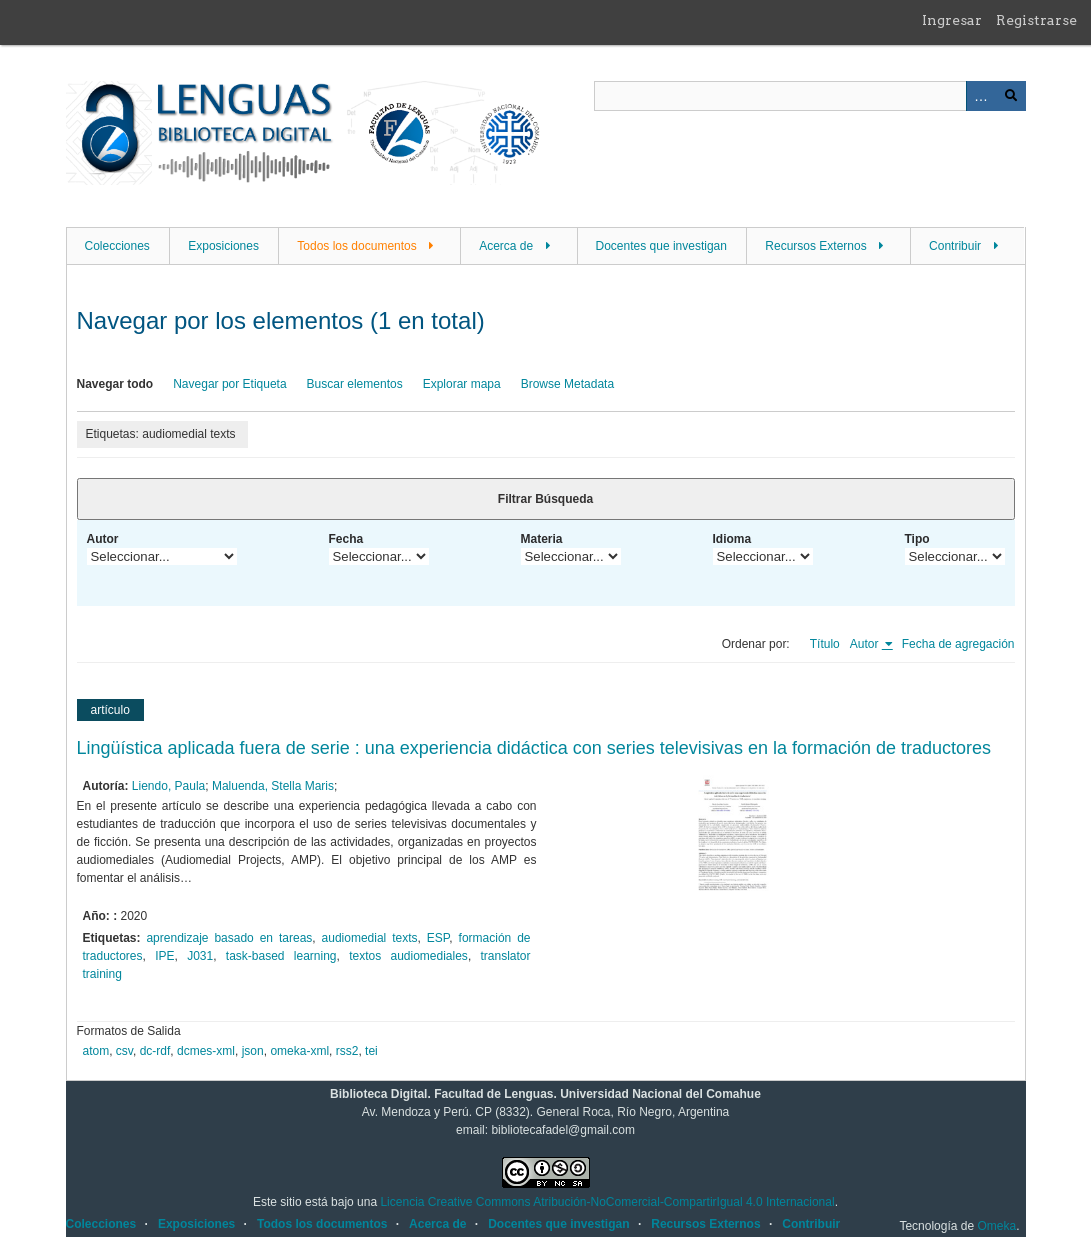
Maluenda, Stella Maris (273, 786)
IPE (164, 956)
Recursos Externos (815, 246)
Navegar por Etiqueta (229, 384)
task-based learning (281, 956)
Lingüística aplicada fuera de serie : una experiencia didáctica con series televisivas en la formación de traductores (534, 748)
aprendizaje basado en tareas (229, 938)
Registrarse (1036, 20)
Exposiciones (223, 246)
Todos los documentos (356, 246)
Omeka (996, 1226)
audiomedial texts (370, 938)
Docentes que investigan (661, 246)
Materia (542, 539)
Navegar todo (115, 384)
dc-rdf (155, 1051)
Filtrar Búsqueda (545, 499)
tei (371, 1051)
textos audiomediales (408, 956)
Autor (103, 539)
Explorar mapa (462, 384)
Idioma (732, 539)
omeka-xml (299, 1051)
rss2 (347, 1051)
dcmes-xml (206, 1051)
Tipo (917, 539)
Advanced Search (981, 96)
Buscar (1011, 96)
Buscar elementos (355, 384)
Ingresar (952, 20)
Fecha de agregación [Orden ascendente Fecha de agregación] (958, 644)
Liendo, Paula (168, 786)
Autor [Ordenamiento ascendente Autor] (866, 644)
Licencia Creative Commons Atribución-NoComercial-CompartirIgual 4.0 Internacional (607, 1202)
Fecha (346, 539)
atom (96, 1051)
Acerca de (506, 246)
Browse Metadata (567, 384)
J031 (200, 956)
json (253, 1051)
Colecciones (117, 246)
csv (124, 1051)
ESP (438, 938)
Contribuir (955, 246)
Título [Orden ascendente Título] (825, 644)
